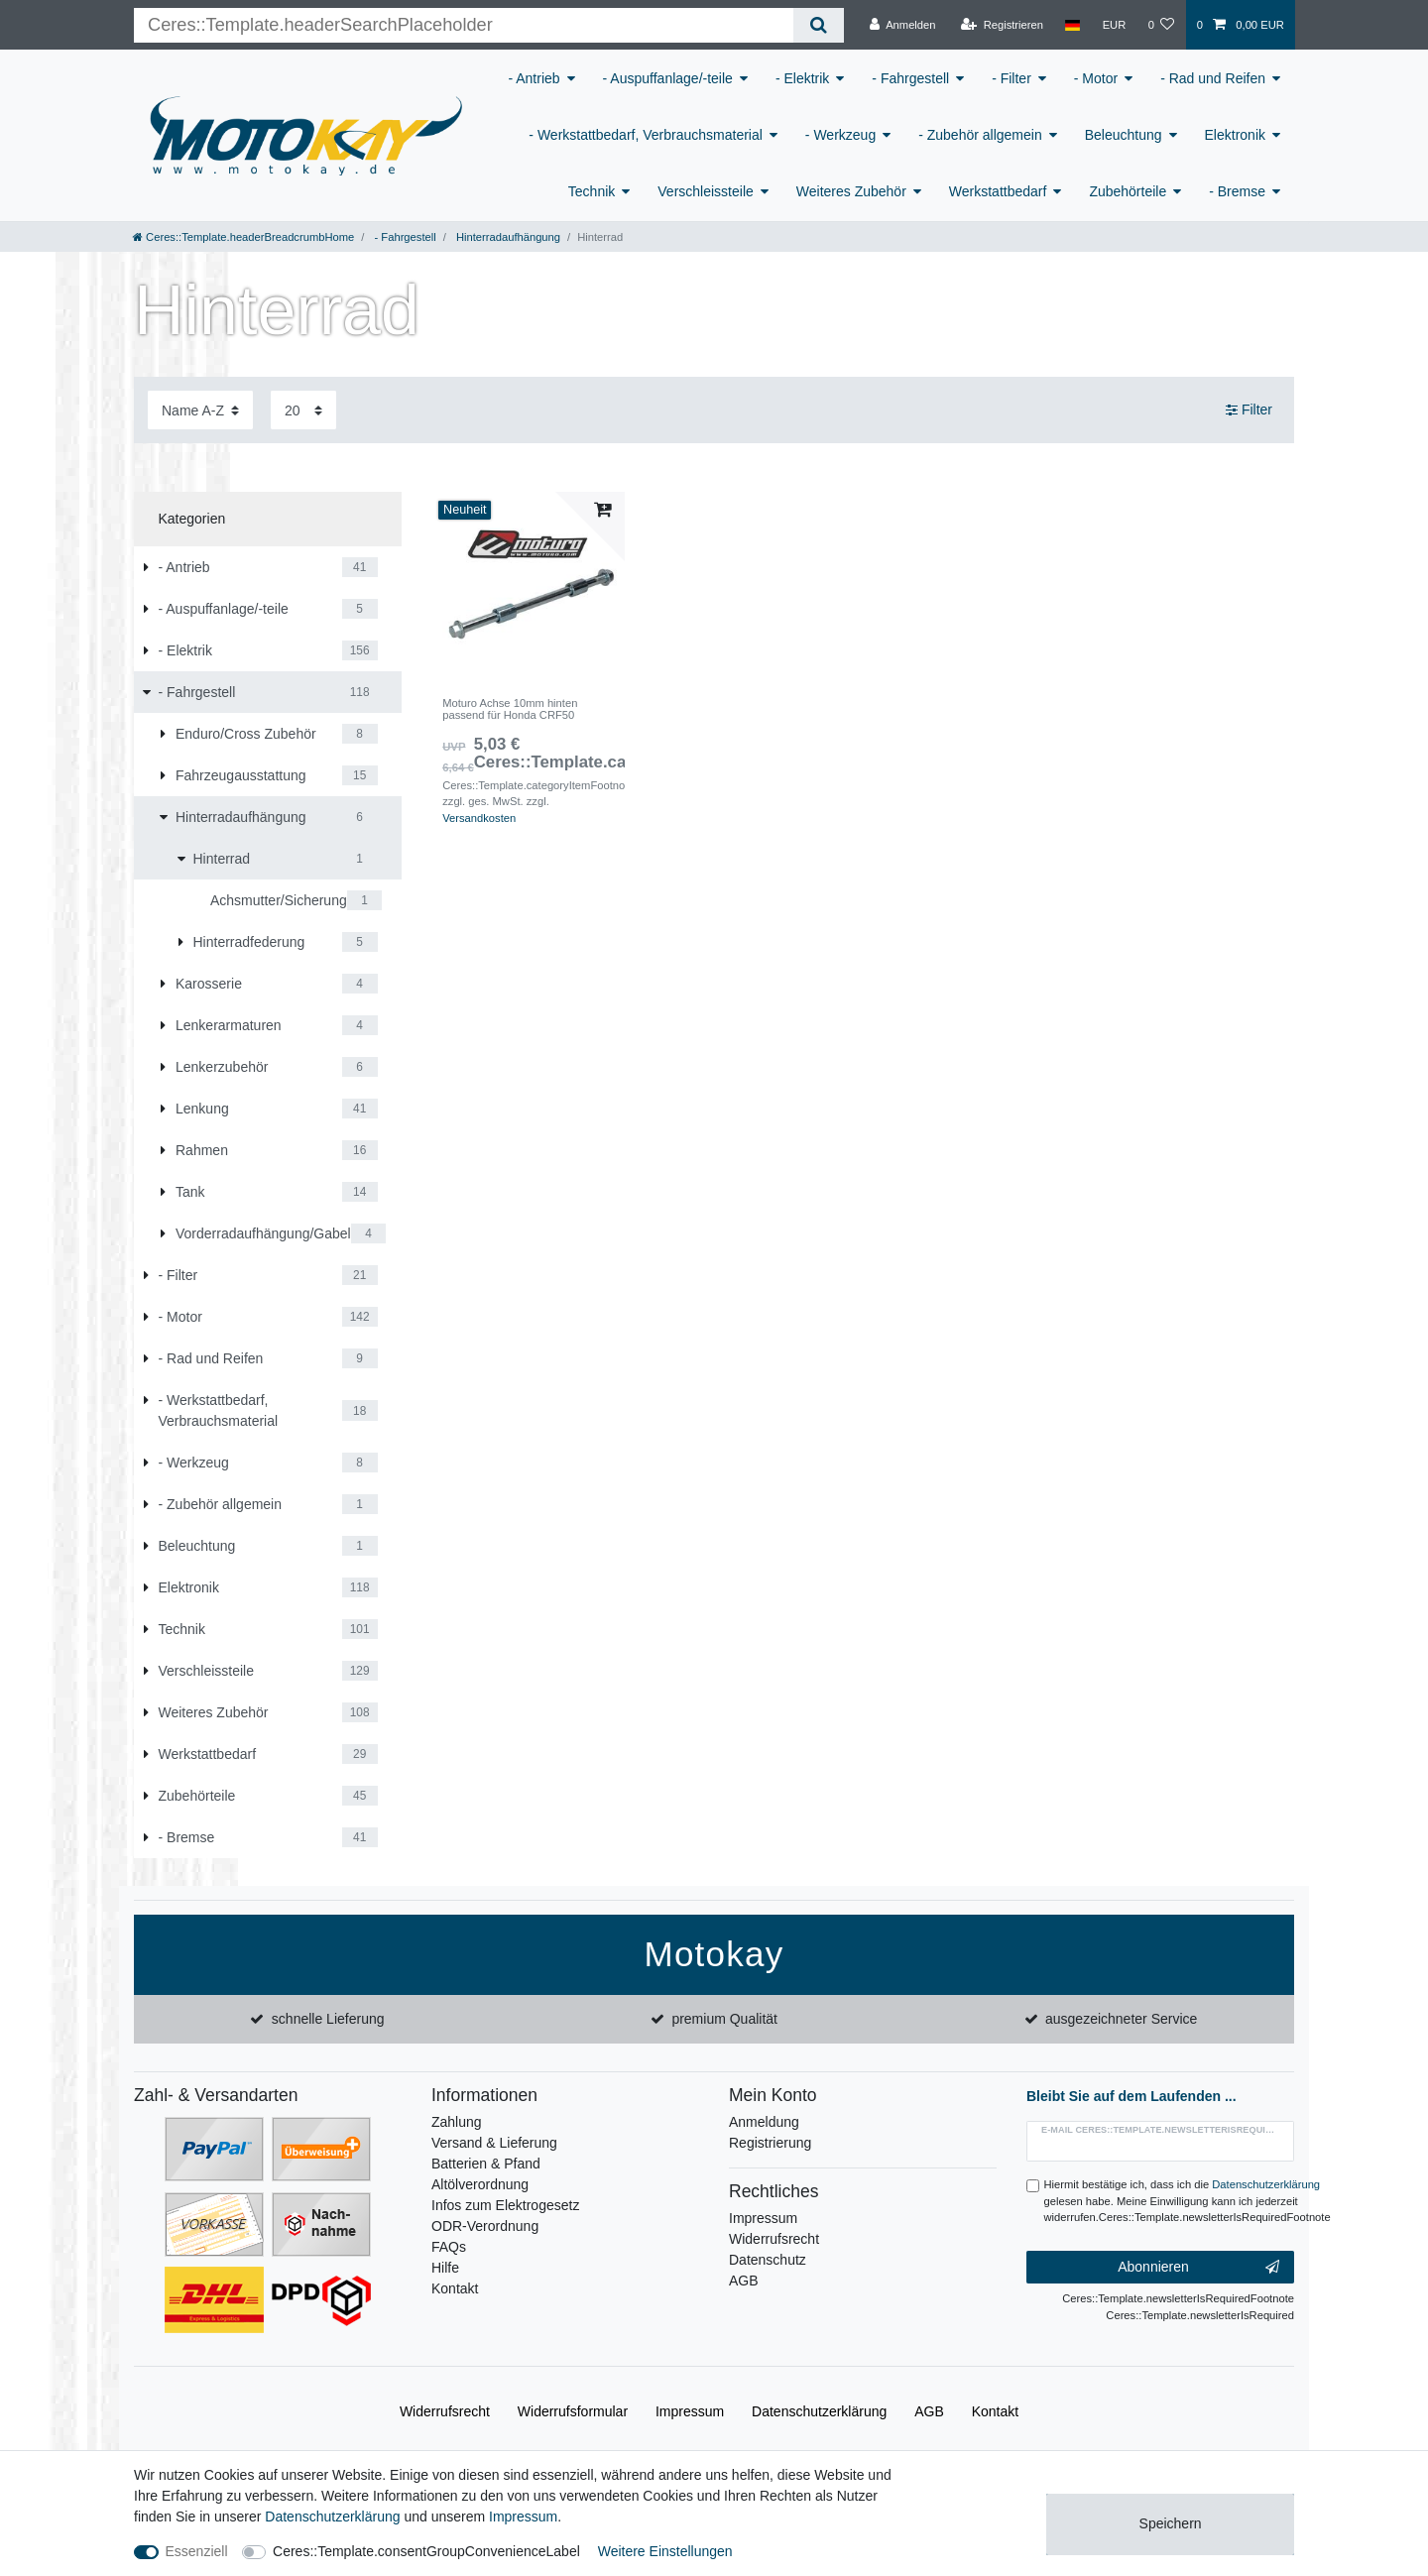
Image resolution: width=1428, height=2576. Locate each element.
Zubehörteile (1127, 191)
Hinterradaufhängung (506, 237)
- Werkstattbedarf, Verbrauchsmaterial (646, 135)
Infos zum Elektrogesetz (505, 2205)
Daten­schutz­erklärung (819, 2411)
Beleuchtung (1123, 135)
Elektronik (1235, 135)
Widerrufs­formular (573, 2411)
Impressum (763, 2218)
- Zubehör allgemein (980, 135)
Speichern (1170, 2523)
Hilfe (445, 2268)
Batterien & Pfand (485, 2163)
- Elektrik (802, 78)
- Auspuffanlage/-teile (668, 78)
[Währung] (1113, 25)
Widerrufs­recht (445, 2411)
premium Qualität (724, 2019)
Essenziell (197, 2551)
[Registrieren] (1002, 25)
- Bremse (1237, 191)
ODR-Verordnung (484, 2226)
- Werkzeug (840, 135)
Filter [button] (1249, 410)
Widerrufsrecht (774, 2239)
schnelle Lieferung (328, 2019)
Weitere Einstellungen (665, 2551)
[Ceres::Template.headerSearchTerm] (463, 25)
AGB (744, 2280)
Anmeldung (764, 2122)
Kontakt (454, 2288)
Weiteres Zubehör (851, 191)
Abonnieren (1198, 2268)
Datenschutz (767, 2260)
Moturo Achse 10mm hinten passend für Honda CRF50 (509, 709)
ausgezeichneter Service (1121, 2019)
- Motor (1096, 78)
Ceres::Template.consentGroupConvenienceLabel (426, 2551)
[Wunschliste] (1160, 25)
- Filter (1011, 78)
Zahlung (456, 2122)
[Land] (1072, 25)
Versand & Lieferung (494, 2143)
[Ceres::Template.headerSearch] (818, 25)
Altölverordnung (480, 2184)
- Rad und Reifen (1212, 78)
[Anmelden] (903, 25)
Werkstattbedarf (998, 191)
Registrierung (770, 2143)
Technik (591, 191)
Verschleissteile (705, 191)
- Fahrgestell (910, 78)
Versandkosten (479, 818)
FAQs (448, 2247)
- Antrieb (533, 78)
